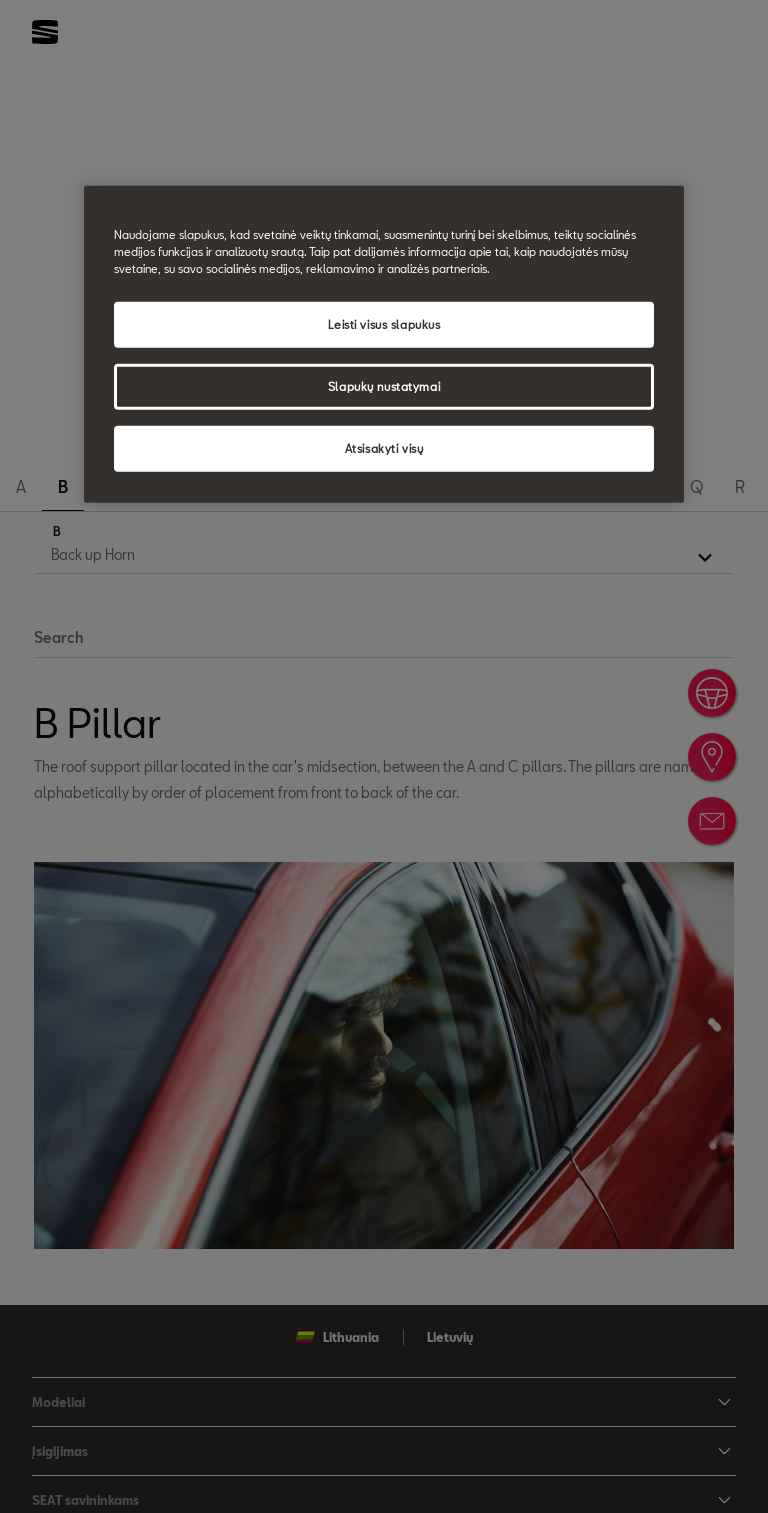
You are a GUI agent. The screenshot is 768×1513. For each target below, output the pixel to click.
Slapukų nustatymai (384, 386)
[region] (384, 344)
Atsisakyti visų (384, 448)
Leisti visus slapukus (384, 324)
